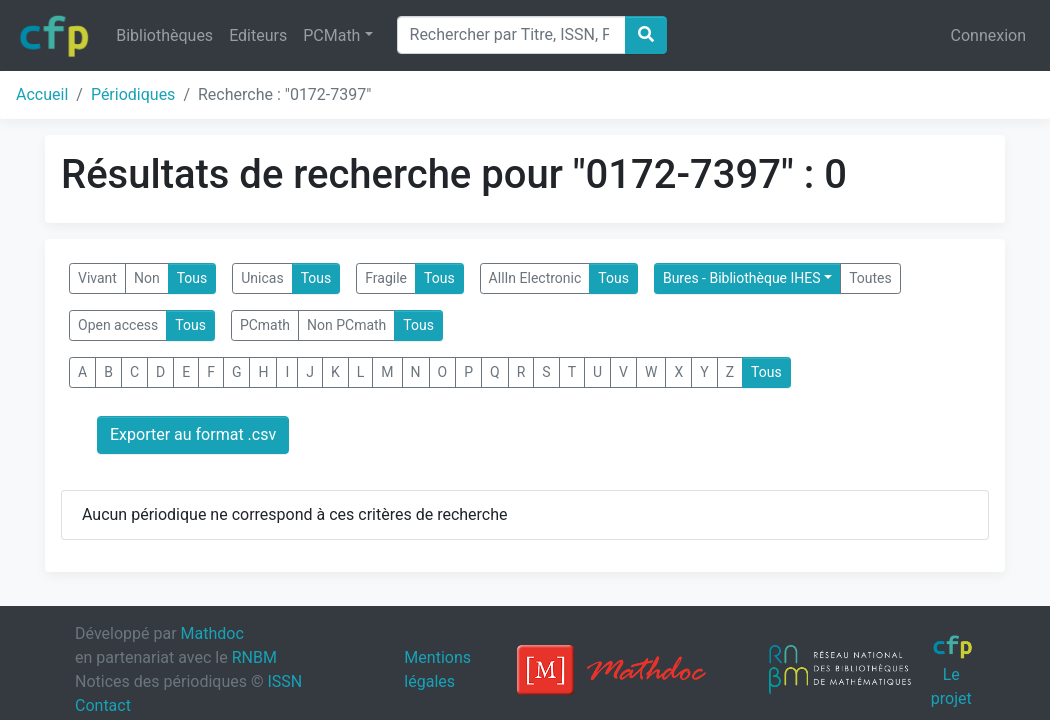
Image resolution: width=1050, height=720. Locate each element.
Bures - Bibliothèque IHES (742, 278)
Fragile (386, 278)
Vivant (97, 278)
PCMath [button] (331, 35)
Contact (103, 705)
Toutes (870, 278)
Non (147, 278)
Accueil (42, 94)
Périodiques (133, 94)
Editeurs (258, 35)
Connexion (988, 35)
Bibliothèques (164, 35)
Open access (118, 325)
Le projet (952, 671)
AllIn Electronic (535, 278)
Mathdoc (212, 633)
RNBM (254, 657)
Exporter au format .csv (193, 434)
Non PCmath (346, 325)
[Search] (511, 35)
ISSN (284, 681)
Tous (192, 278)
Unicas (262, 278)
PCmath (265, 325)
